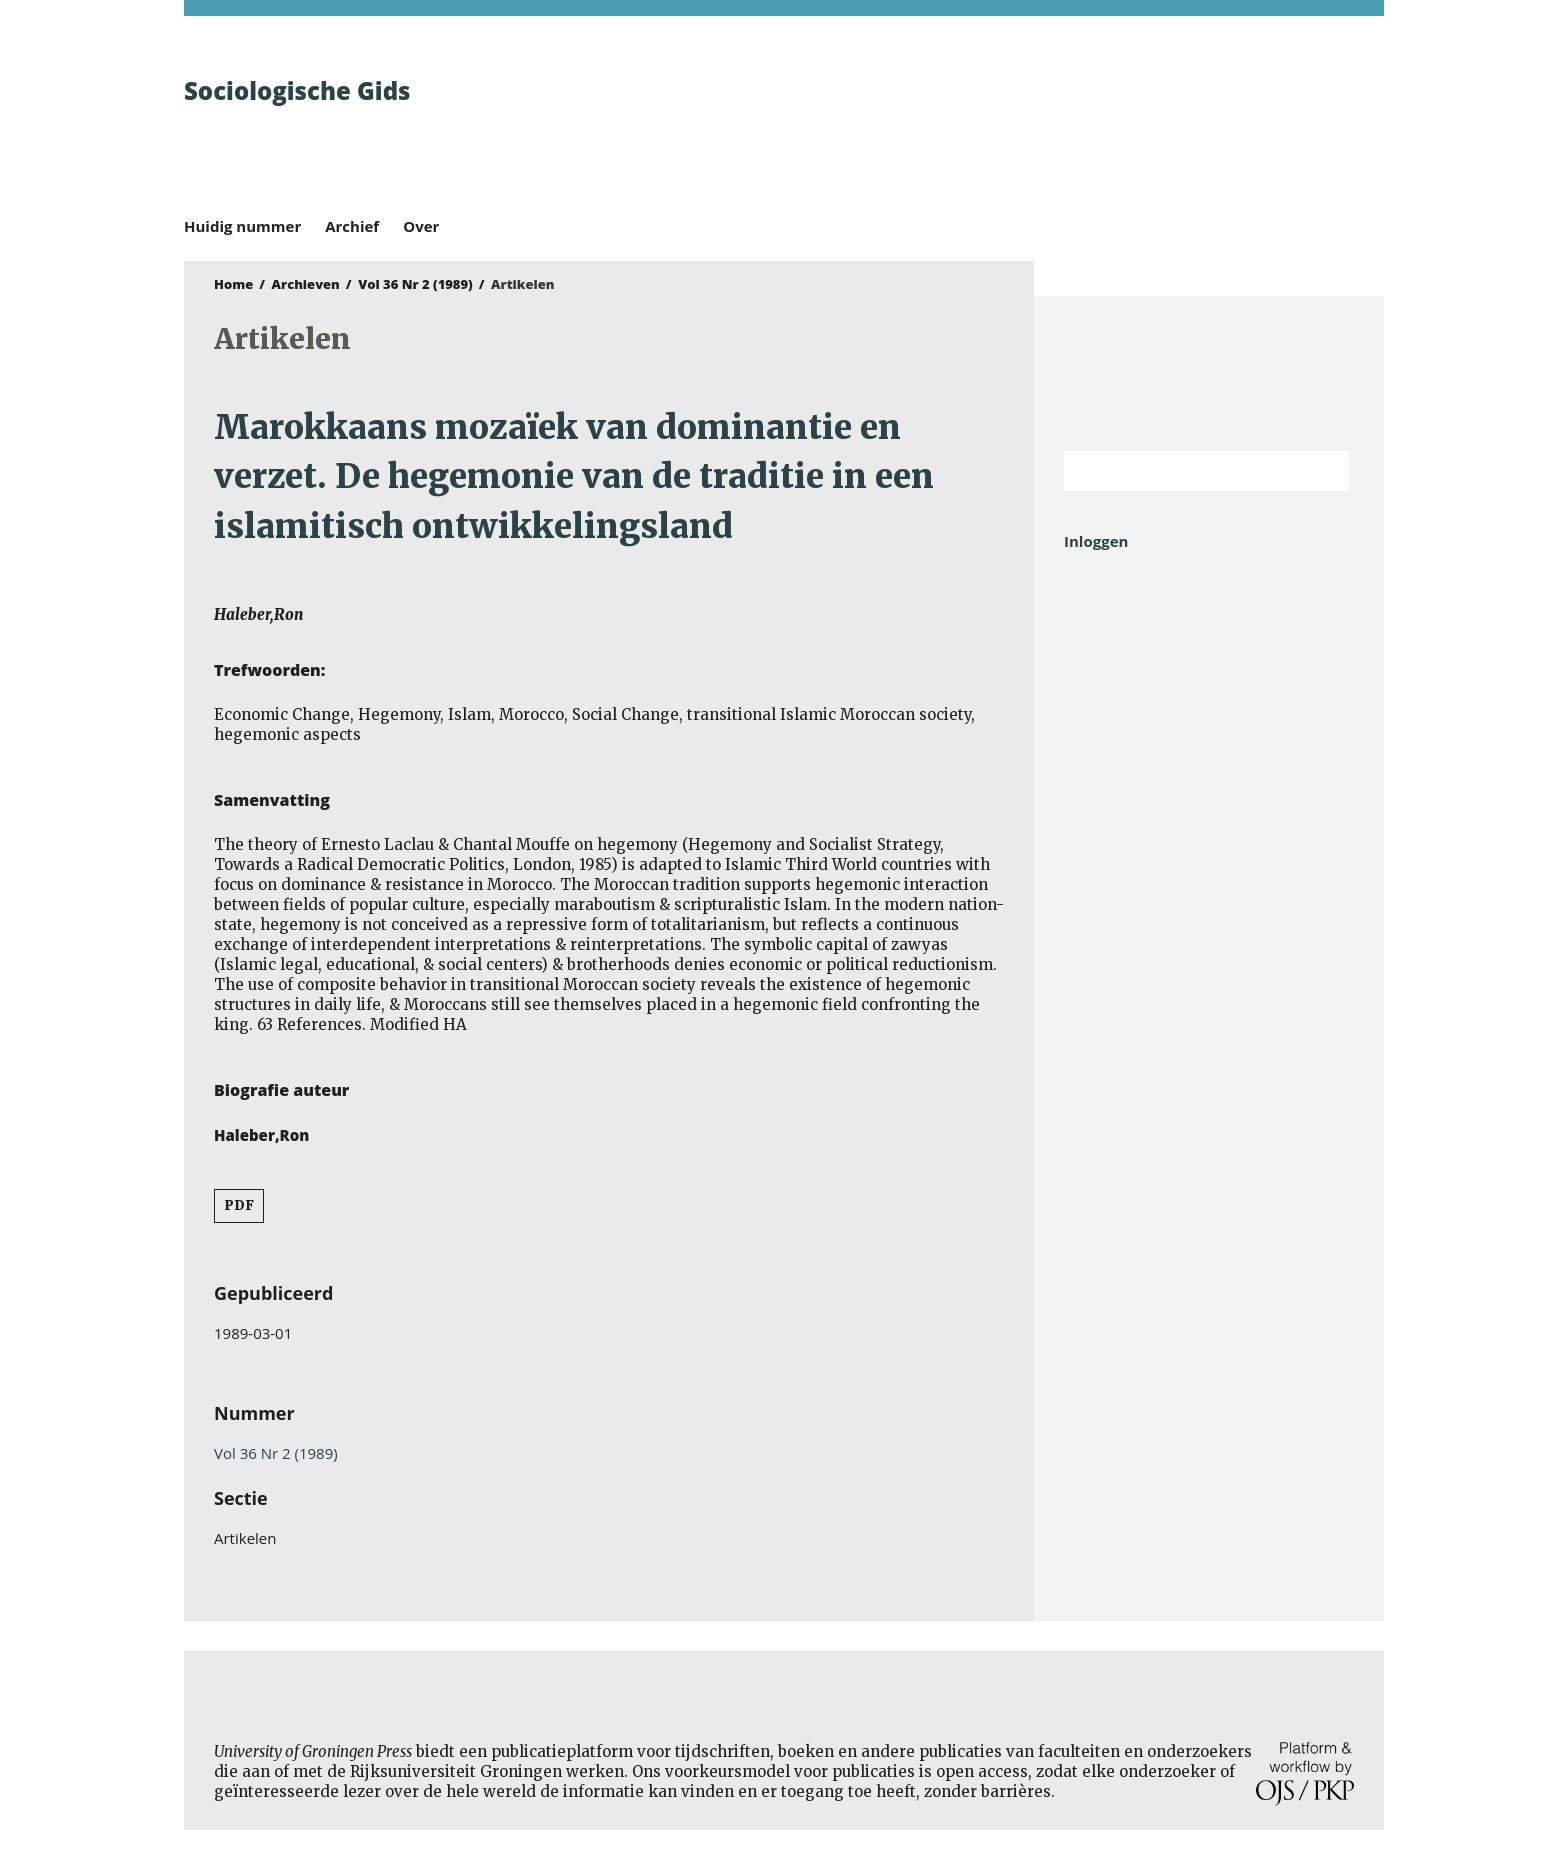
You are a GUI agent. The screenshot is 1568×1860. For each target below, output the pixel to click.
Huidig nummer (242, 226)
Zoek (1324, 471)
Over (421, 226)
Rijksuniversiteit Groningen (1209, 373)
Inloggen (1096, 541)
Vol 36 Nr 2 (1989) (415, 284)
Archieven (306, 284)
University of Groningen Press (1074, 121)
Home (233, 284)
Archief (352, 226)
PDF (239, 1205)
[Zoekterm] (1181, 471)
